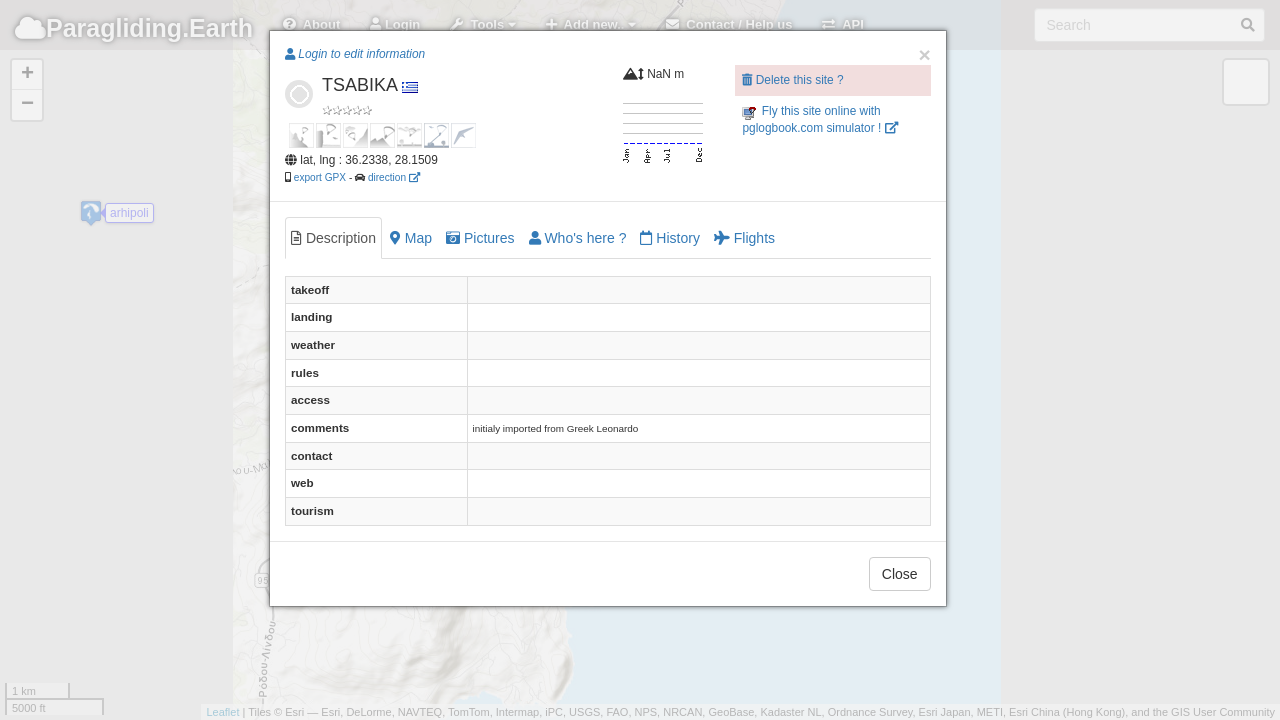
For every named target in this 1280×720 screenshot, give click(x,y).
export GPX (320, 177)
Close (900, 574)
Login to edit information (355, 54)
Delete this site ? (792, 80)
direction (394, 177)
